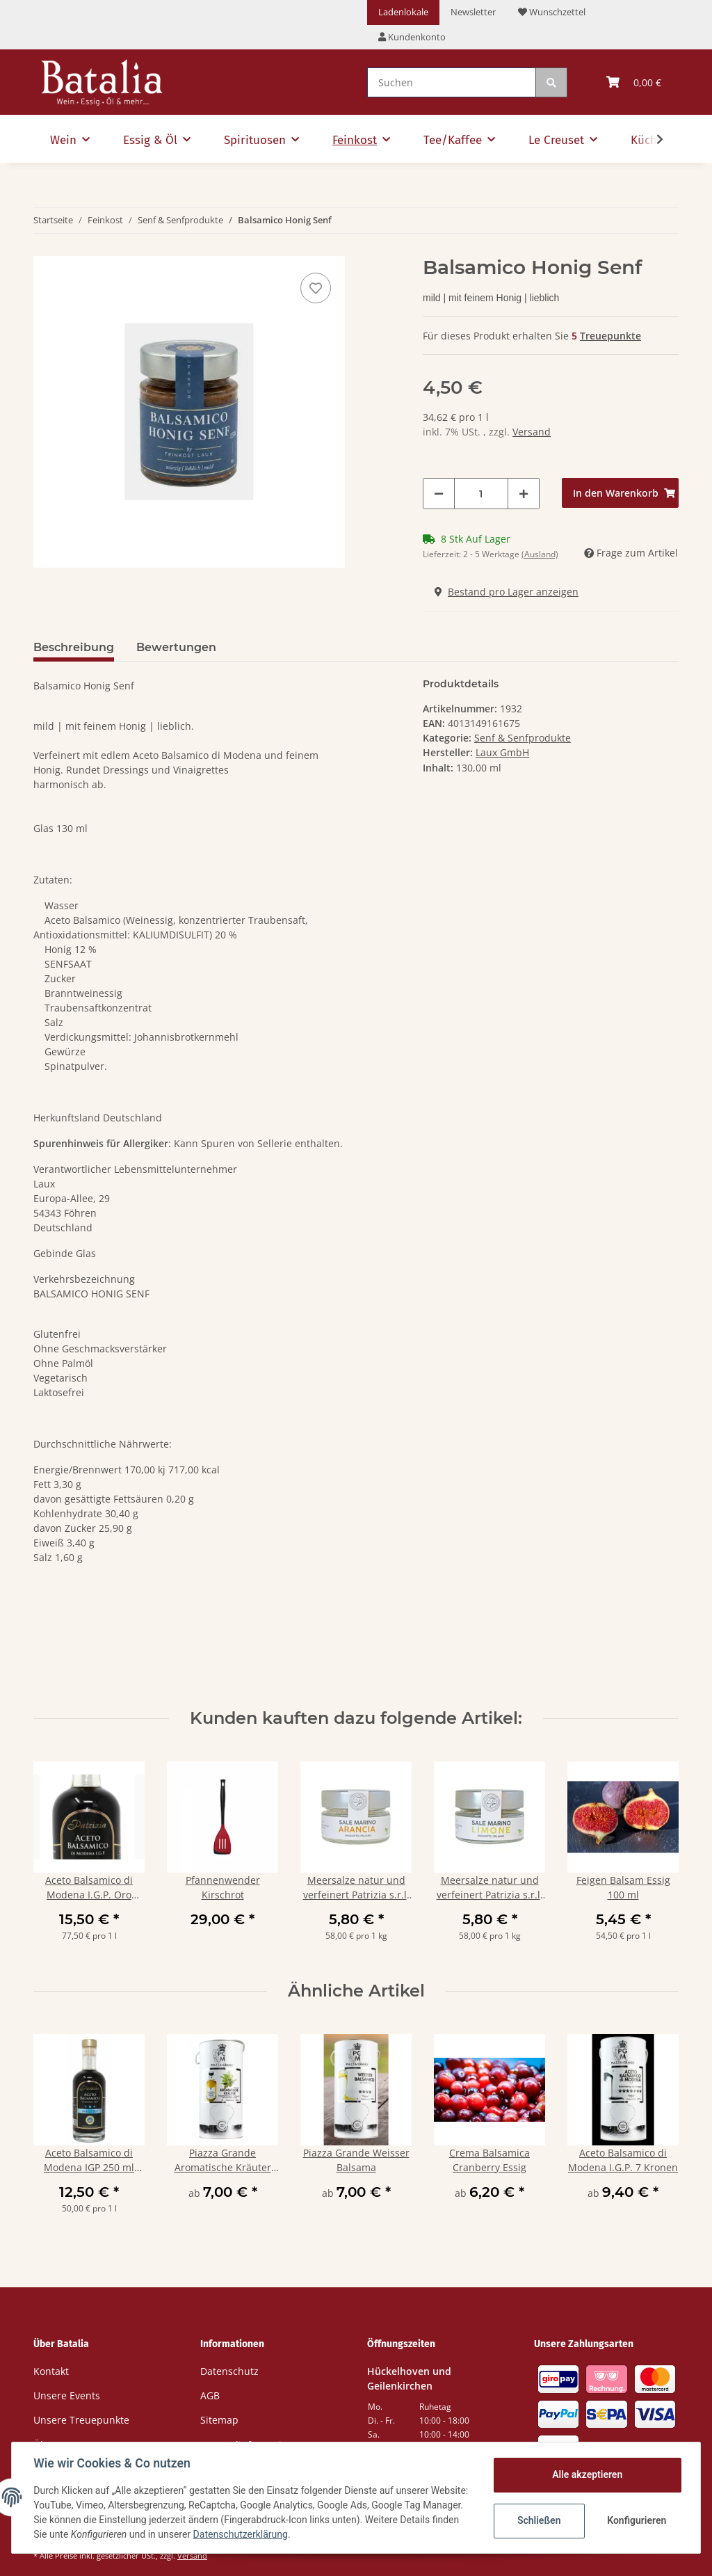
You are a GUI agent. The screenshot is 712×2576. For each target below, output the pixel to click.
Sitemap (219, 2419)
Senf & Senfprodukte (522, 737)
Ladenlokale (403, 12)
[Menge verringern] (438, 494)
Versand (531, 431)
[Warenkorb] (633, 82)
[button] (412, 37)
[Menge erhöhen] (523, 494)
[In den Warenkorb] (620, 493)
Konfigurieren (636, 2520)
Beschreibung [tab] (73, 647)
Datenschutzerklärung (302, 2534)
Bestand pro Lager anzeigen (506, 591)
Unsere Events (66, 2395)
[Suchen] (451, 82)
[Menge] (481, 494)
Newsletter (473, 12)
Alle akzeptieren (586, 2474)
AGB (210, 2395)
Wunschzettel (551, 12)
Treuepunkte (610, 335)
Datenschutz (229, 2371)
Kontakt (51, 2371)
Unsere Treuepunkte (81, 2419)
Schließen (538, 2520)
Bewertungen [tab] (176, 647)
